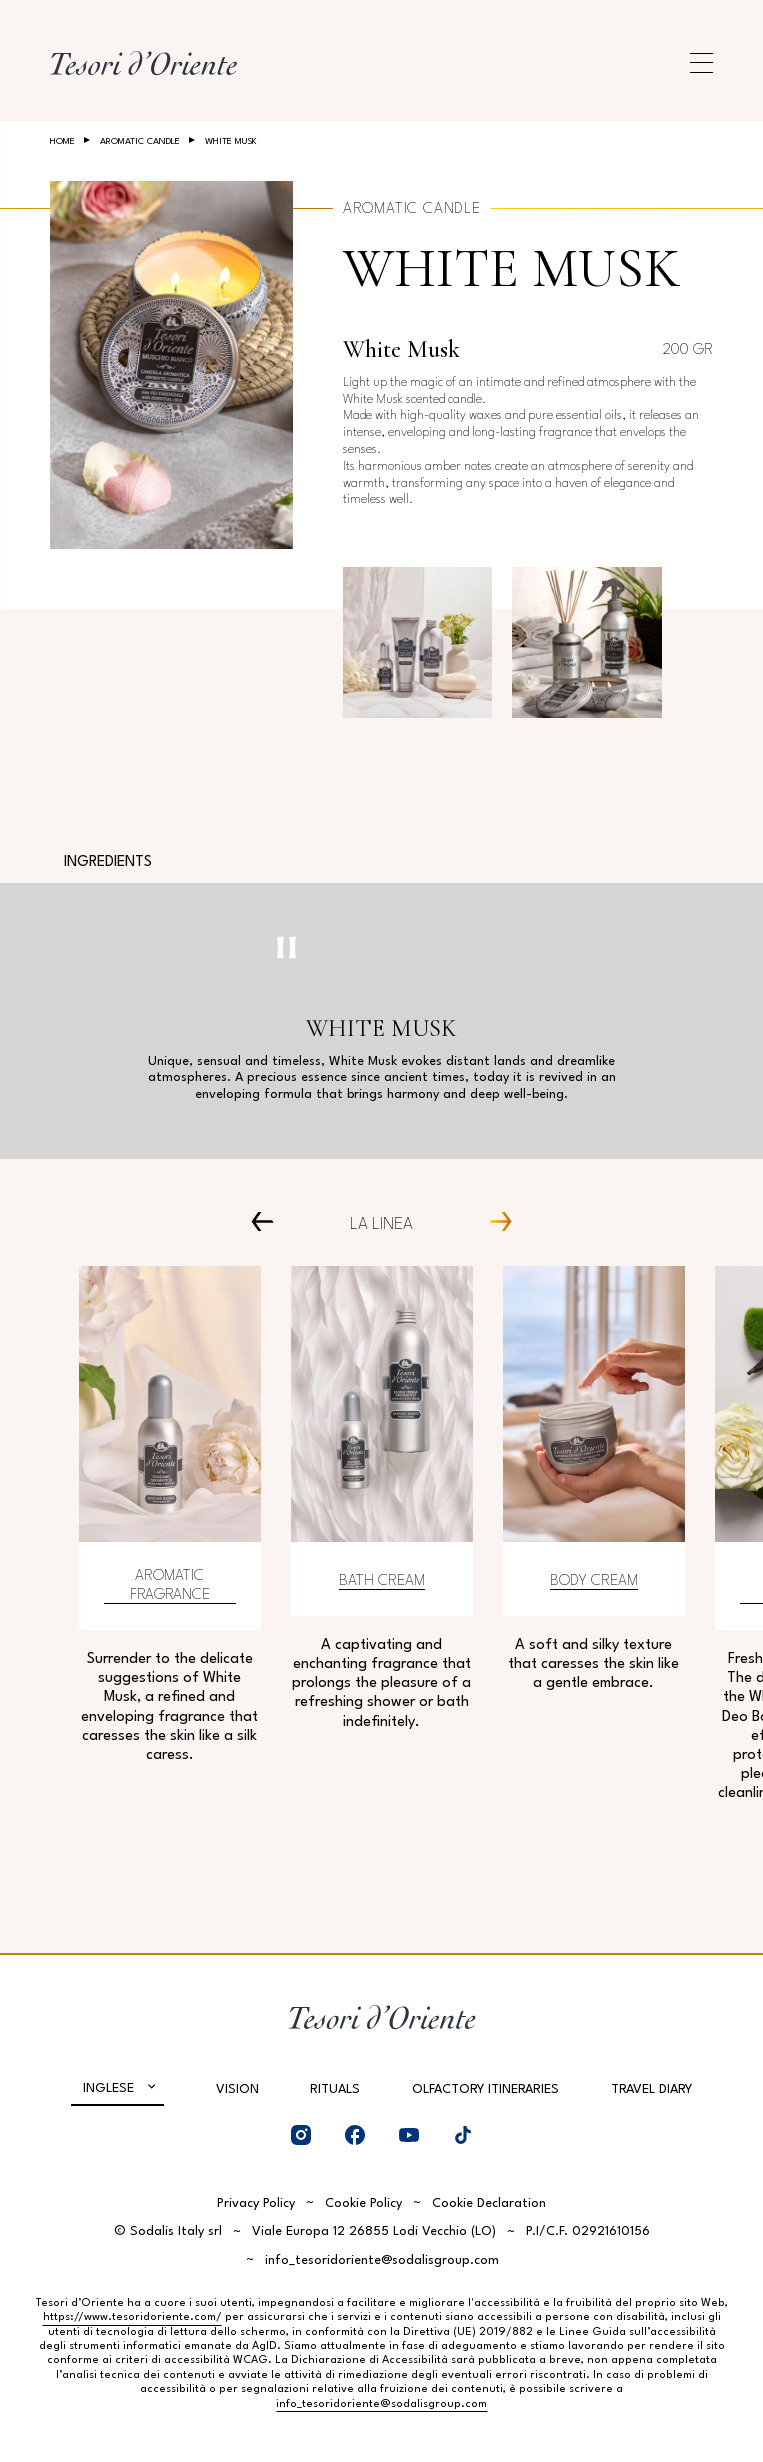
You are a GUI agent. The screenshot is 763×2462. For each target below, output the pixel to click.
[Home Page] (143, 63)
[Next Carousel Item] (493, 1221)
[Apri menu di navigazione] (701, 63)
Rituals (335, 2089)
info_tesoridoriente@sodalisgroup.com (382, 2260)
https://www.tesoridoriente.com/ (132, 2317)
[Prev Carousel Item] (269, 1221)
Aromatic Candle (140, 141)
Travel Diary (651, 2089)
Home (62, 141)
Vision (237, 2089)
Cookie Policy (363, 2203)
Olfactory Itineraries (485, 2089)
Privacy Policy (256, 2203)
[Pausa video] (286, 947)
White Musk (511, 268)
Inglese (108, 2088)
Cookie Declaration (489, 2203)
